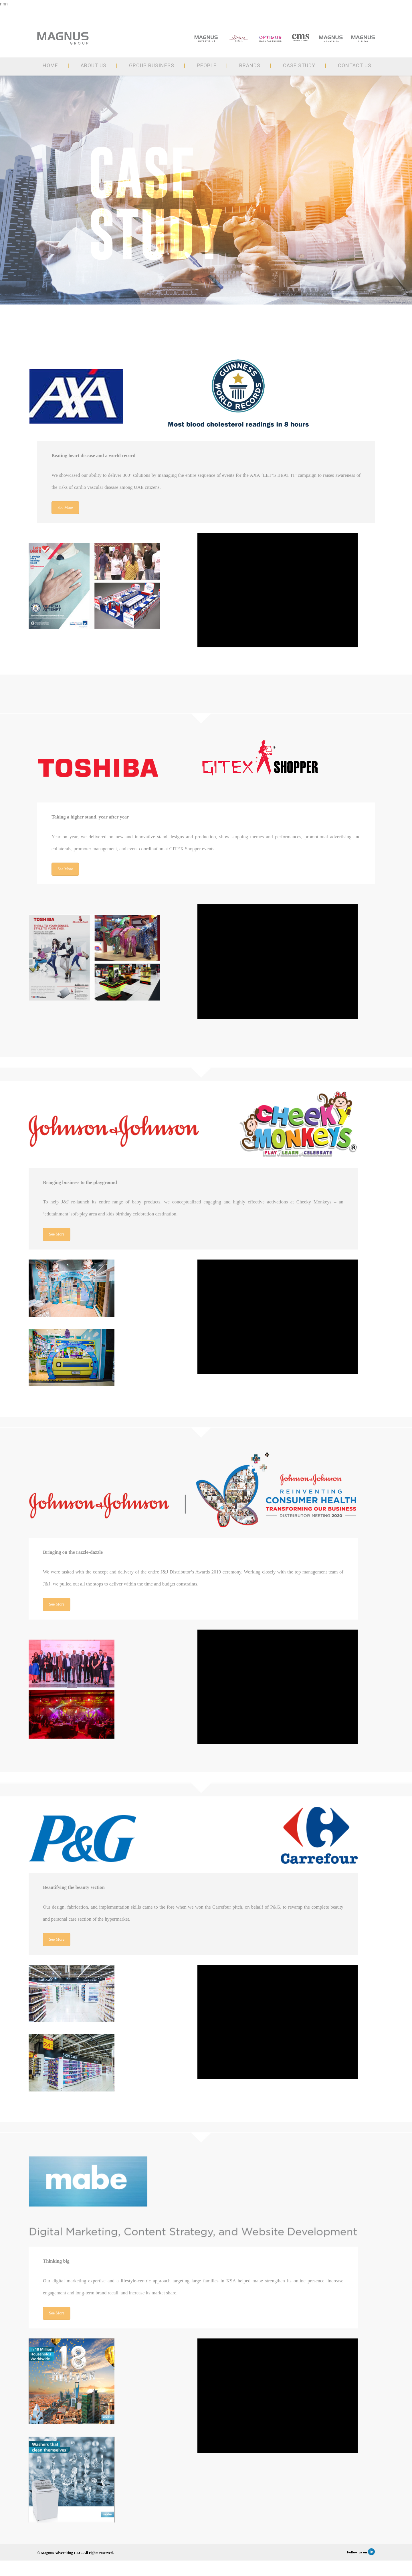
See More (65, 507)
